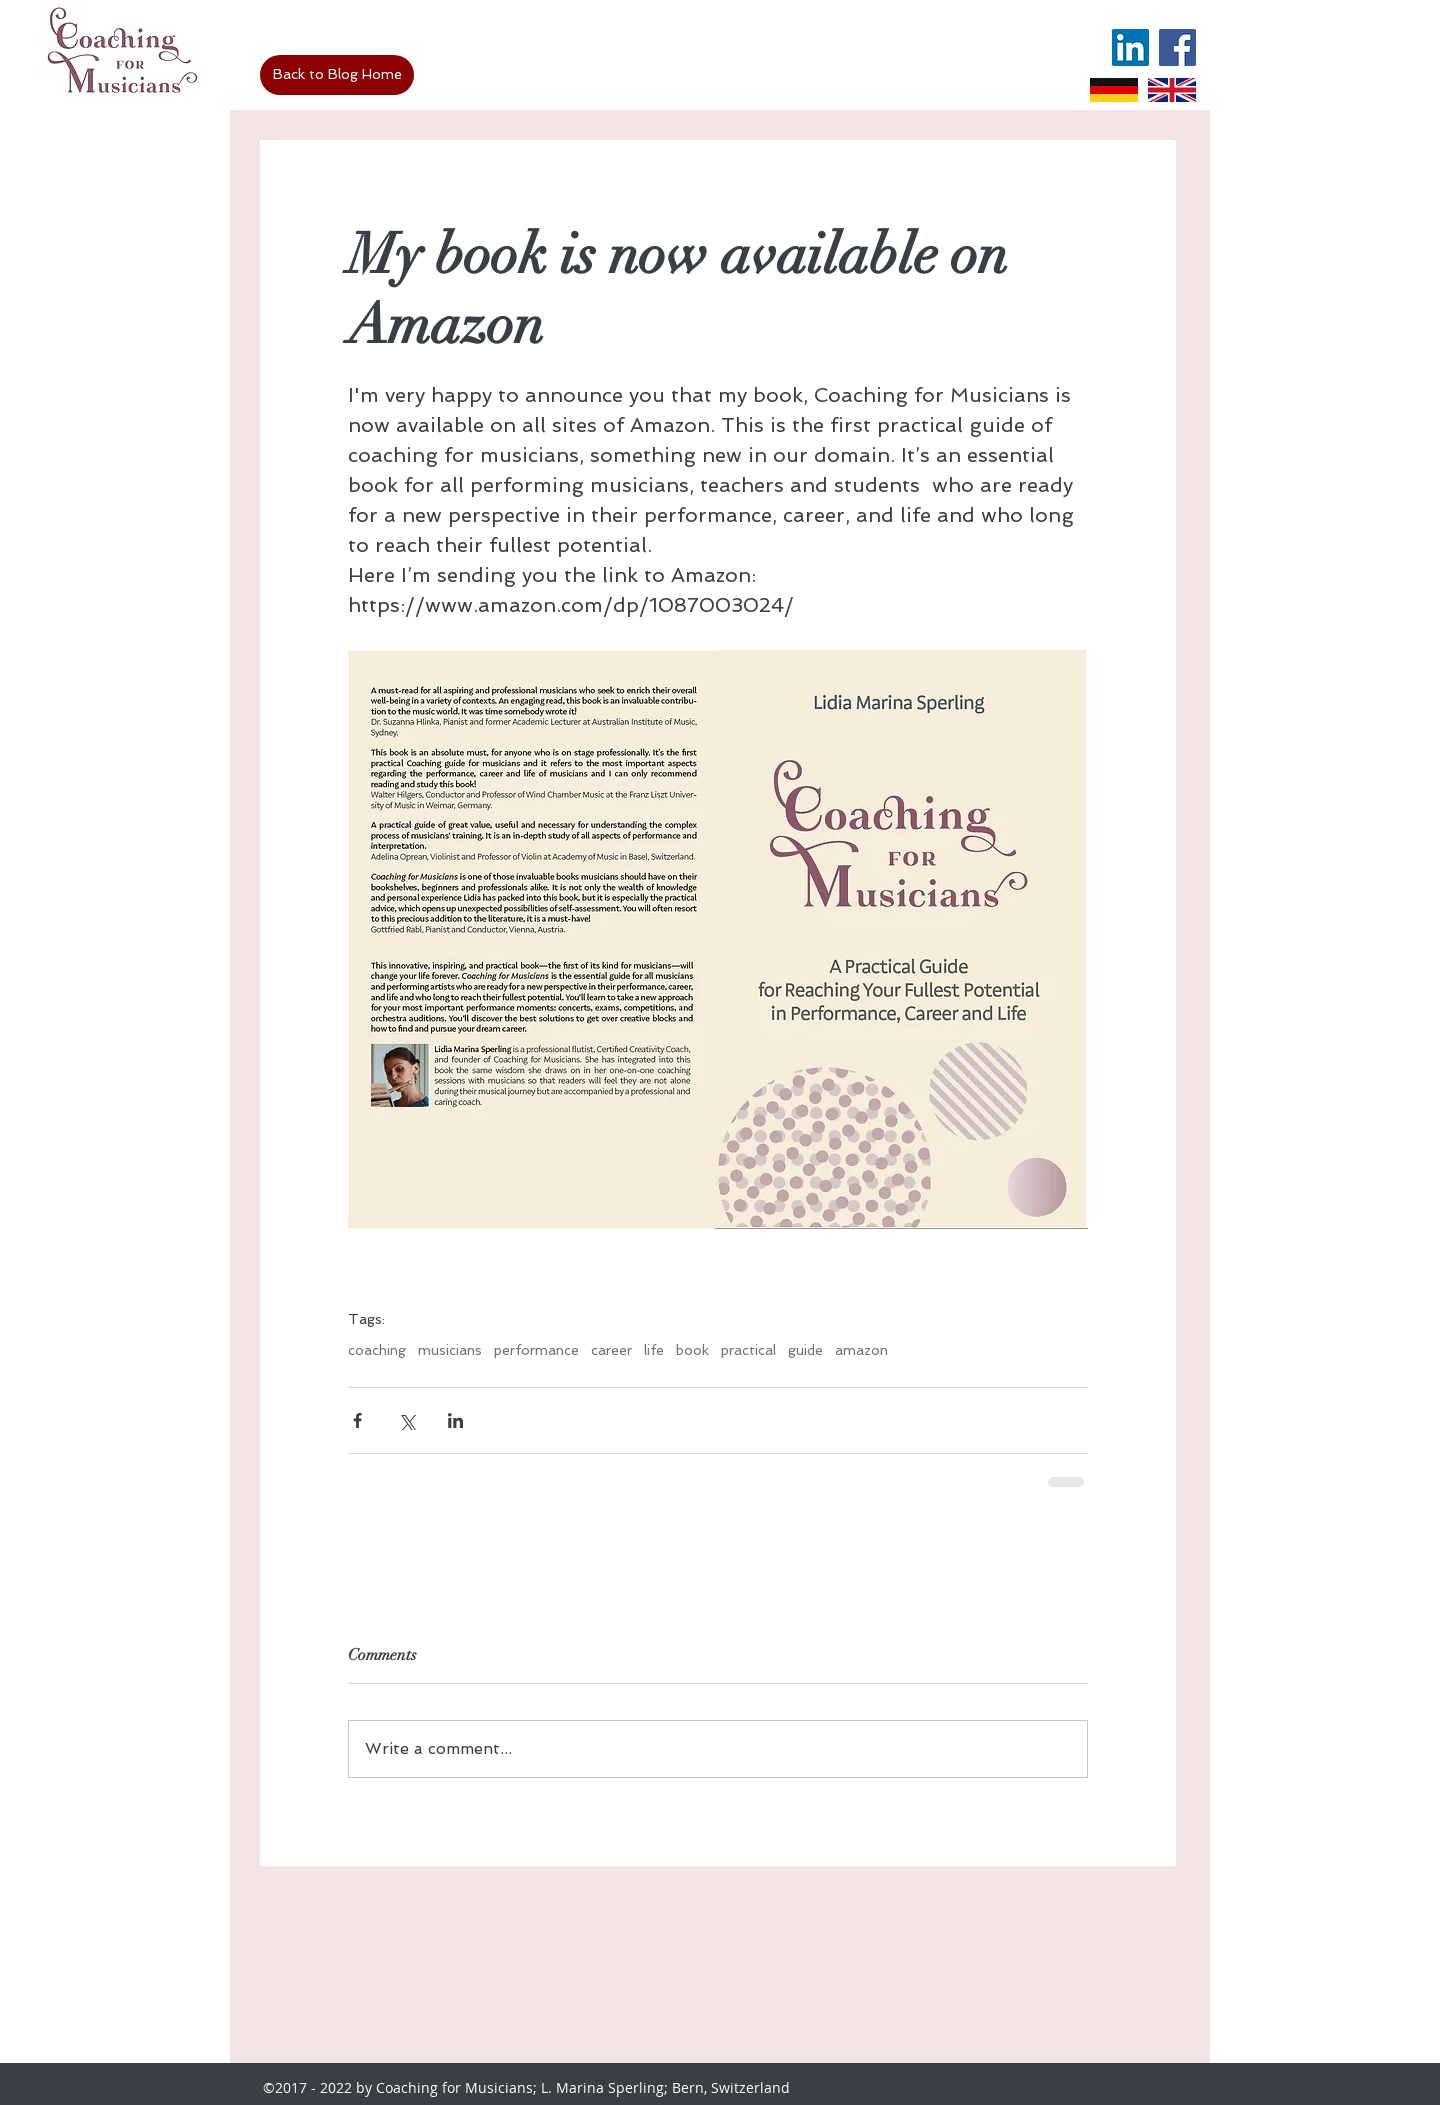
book (692, 1350)
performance (536, 1350)
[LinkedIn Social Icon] (1130, 47)
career (611, 1350)
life (654, 1350)
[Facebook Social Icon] (1177, 47)
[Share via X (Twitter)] (406, 1420)
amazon (861, 1350)
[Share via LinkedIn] (455, 1420)
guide (805, 1350)
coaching (377, 1350)
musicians (450, 1350)
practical (748, 1350)
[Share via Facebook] (357, 1420)
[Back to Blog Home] (337, 75)
